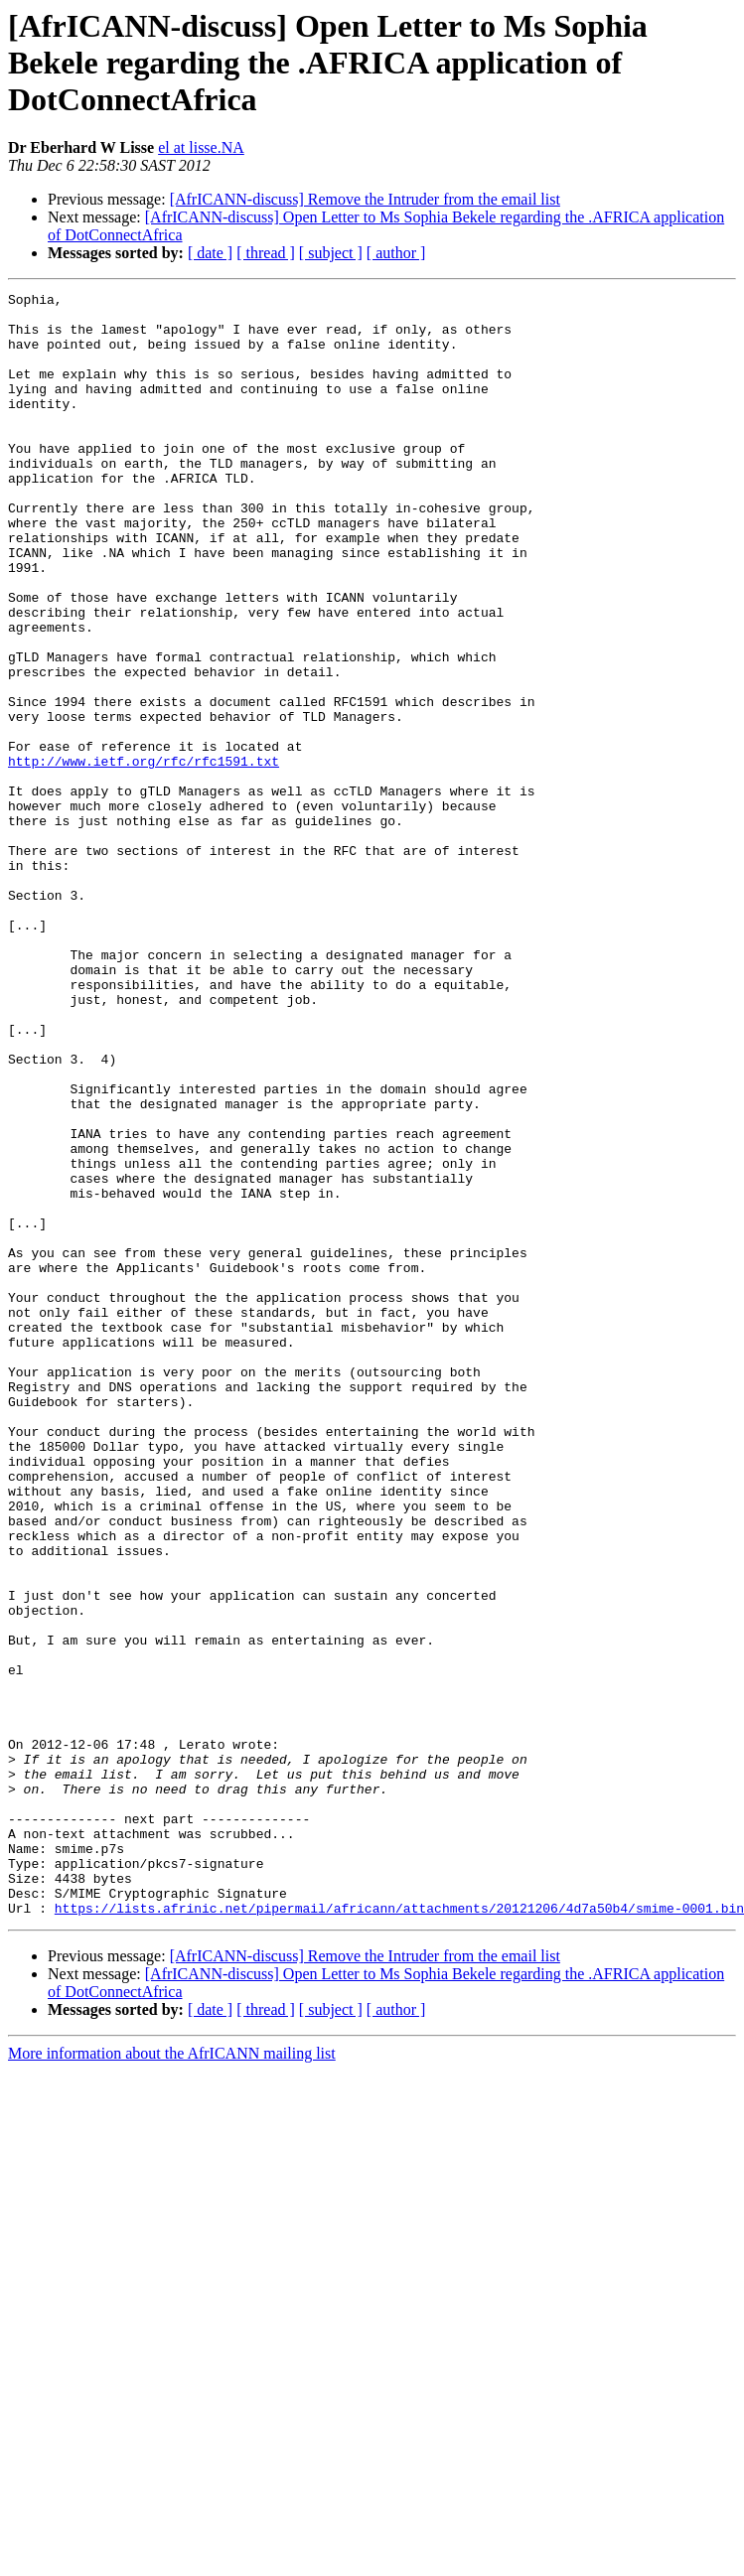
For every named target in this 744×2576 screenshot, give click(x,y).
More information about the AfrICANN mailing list (172, 2377)
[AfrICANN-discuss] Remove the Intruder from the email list (365, 199)
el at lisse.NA (201, 147)
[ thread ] (265, 252)
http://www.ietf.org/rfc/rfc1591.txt (143, 856)
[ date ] (210, 252)
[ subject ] (331, 252)
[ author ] (396, 252)
